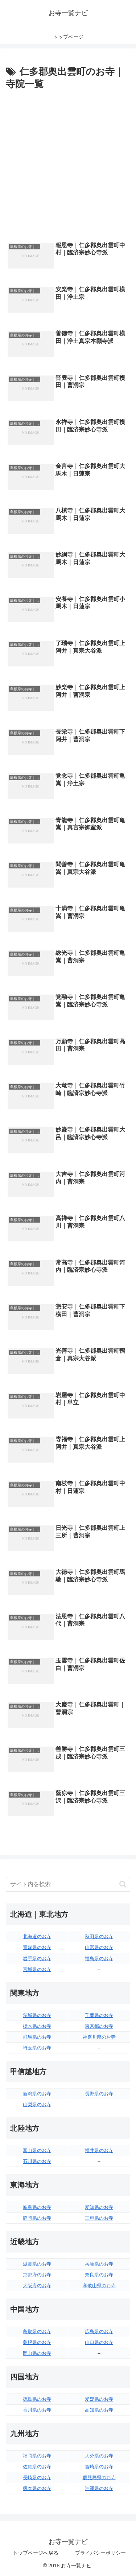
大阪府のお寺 (37, 2285)
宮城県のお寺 (37, 1969)
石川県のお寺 (37, 2161)
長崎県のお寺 (37, 2477)
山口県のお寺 (99, 2342)
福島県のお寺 (99, 1958)
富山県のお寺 (37, 2150)
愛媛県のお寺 (99, 2399)
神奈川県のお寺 (99, 2037)
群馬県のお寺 (37, 2037)
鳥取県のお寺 (37, 2331)
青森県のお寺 (37, 1947)
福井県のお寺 (99, 2150)
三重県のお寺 (99, 2218)
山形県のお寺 (99, 1947)
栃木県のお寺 (37, 2026)
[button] (122, 1884)
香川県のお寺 (37, 2410)
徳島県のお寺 (37, 2399)
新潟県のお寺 (37, 2093)
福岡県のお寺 (37, 2456)
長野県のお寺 (99, 2093)
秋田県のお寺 (99, 1936)
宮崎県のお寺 (99, 2466)
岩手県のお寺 (37, 1958)
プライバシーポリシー (100, 2553)
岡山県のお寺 (37, 2353)
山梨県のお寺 (37, 2104)
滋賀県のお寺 (37, 2264)
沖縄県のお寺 (99, 2488)
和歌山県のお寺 (99, 2285)
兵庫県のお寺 (99, 2264)
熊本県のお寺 (37, 2488)
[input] (68, 1884)
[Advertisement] (68, 164)
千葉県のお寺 (99, 2015)
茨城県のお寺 (37, 2015)
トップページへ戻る (35, 2553)
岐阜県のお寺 (37, 2207)
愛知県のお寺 (99, 2207)
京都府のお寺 (37, 2274)
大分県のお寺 (99, 2456)
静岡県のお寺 (37, 2218)
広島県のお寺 (99, 2331)
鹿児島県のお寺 (99, 2477)
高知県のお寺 (99, 2410)
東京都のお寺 (99, 2026)
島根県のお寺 (37, 2342)
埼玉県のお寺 (37, 2048)
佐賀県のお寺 (37, 2466)
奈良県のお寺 (99, 2274)
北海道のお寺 (37, 1936)
